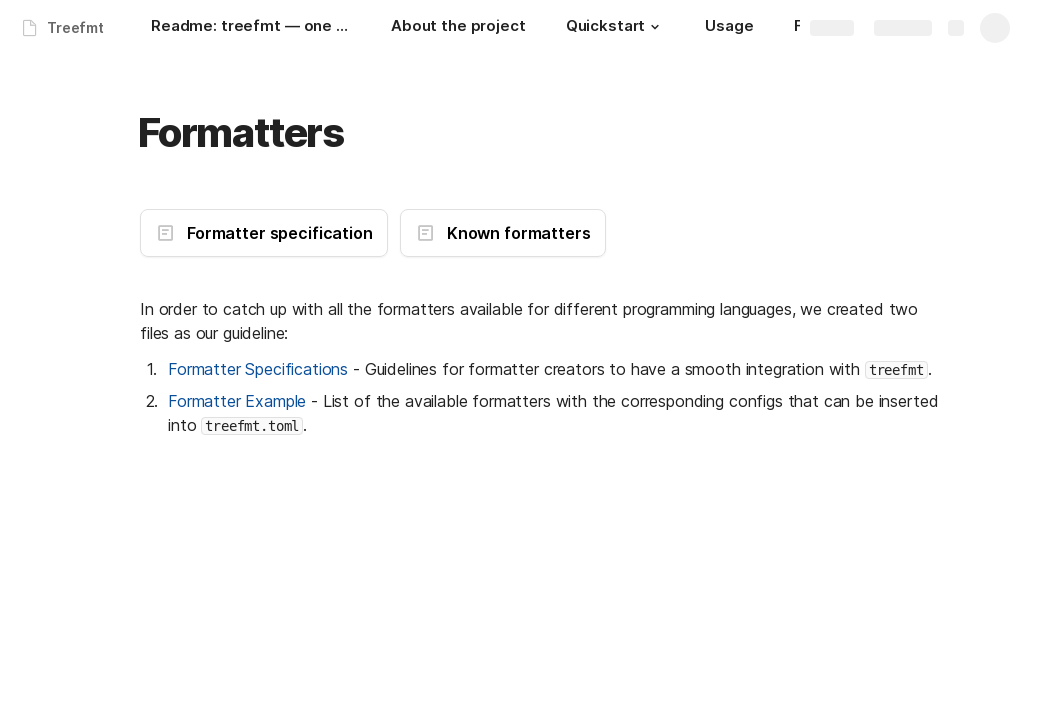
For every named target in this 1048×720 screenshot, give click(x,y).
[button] (655, 27)
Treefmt (75, 27)
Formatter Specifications (258, 369)
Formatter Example (237, 401)
